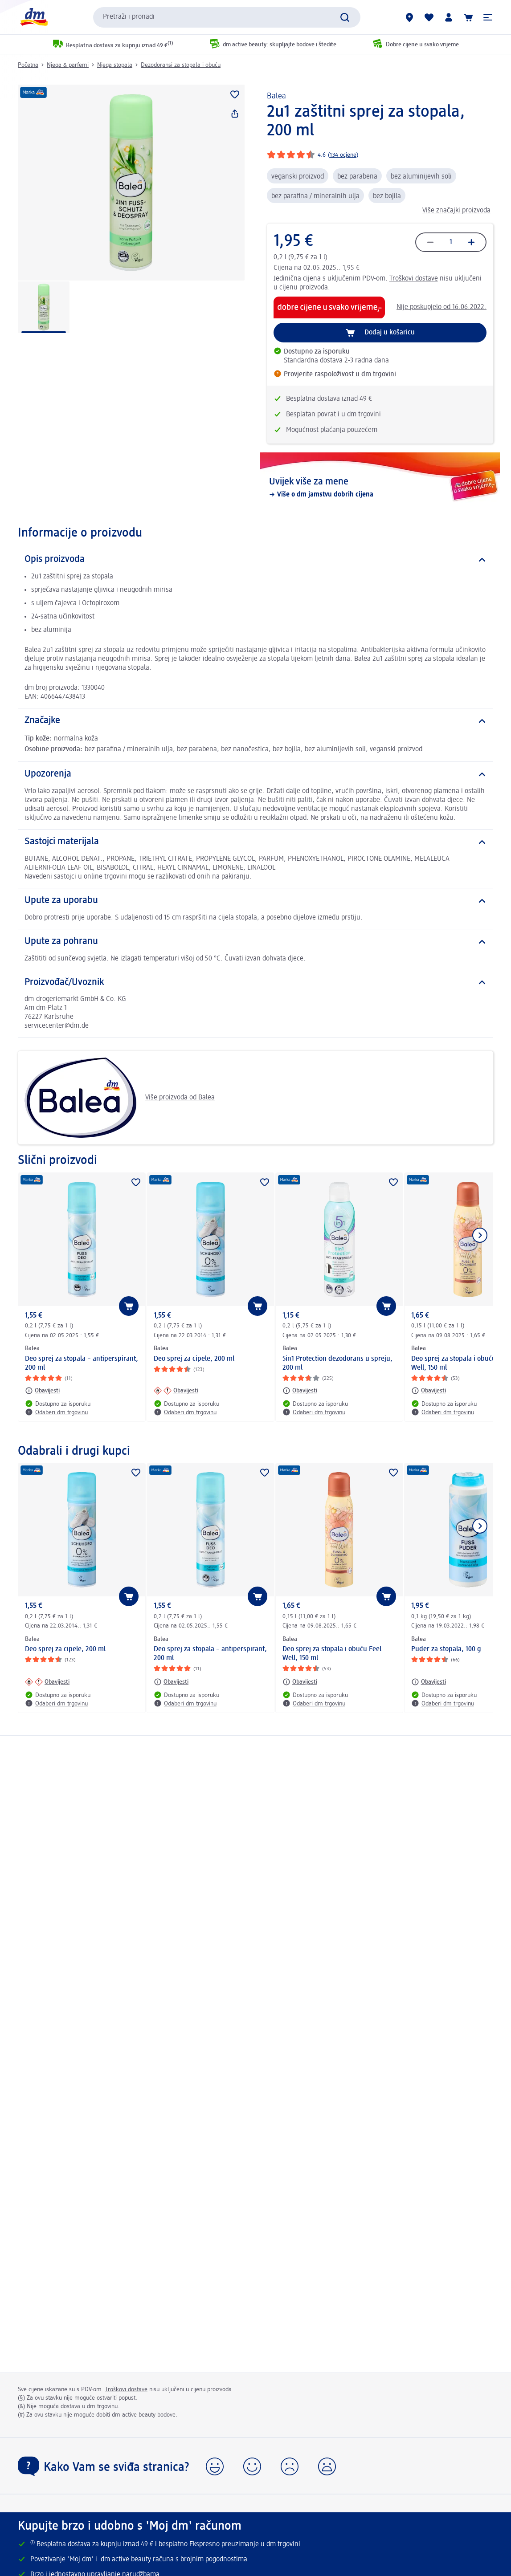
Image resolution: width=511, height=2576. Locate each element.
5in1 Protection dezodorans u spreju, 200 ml (337, 1363)
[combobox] (226, 17)
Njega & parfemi (68, 65)
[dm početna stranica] (33, 17)
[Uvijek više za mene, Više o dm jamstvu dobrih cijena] (380, 488)
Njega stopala (114, 65)
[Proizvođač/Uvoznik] (255, 982)
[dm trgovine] (409, 17)
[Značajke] (255, 720)
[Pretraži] (345, 17)
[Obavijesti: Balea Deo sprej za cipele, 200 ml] (176, 1390)
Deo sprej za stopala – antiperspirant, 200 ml (81, 1363)
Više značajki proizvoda (456, 210)
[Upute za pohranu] (255, 941)
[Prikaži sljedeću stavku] (479, 1235)
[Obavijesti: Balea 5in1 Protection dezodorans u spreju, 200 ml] (299, 1390)
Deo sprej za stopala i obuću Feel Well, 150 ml (331, 1654)
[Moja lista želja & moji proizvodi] (429, 17)
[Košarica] (468, 17)
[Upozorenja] (255, 774)
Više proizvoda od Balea (120, 1098)
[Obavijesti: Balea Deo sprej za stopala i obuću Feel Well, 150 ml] (428, 1390)
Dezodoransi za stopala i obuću (181, 65)
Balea (276, 96)
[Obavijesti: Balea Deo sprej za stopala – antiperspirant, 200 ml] (42, 1390)
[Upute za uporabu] (255, 900)
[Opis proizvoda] (255, 559)
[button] (487, 17)
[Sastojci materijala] (255, 842)
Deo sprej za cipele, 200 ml (194, 1359)
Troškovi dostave (413, 278)
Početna (28, 65)
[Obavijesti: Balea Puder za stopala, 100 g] (428, 1681)
